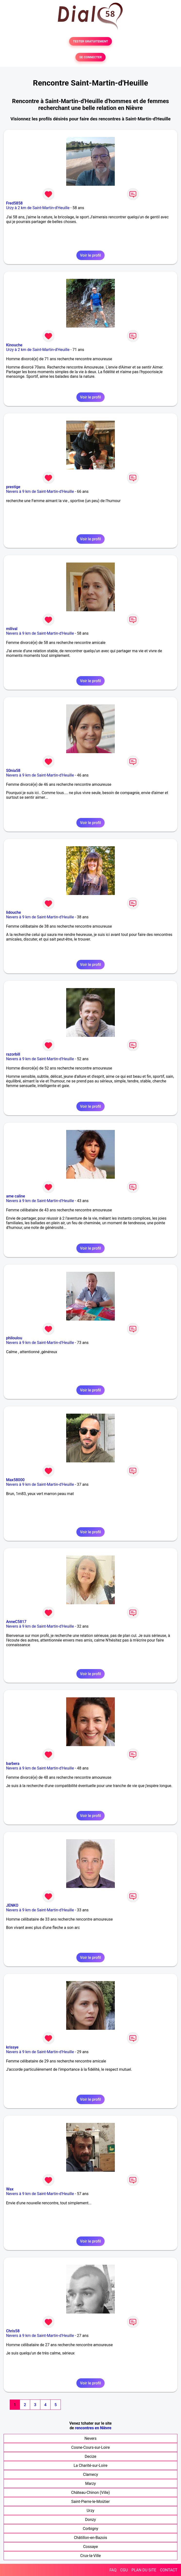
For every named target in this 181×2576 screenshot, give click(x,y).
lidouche (13, 912)
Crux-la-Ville (90, 2555)
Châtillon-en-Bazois (90, 2537)
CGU (124, 2570)
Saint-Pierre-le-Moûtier (90, 2501)
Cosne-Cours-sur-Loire (90, 2447)
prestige (13, 487)
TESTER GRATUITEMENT (90, 41)
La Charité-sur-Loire (91, 2465)
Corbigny (90, 2528)
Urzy (90, 2510)
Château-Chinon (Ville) (90, 2492)
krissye (12, 2047)
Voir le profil (90, 255)
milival (12, 628)
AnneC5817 (16, 1621)
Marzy (90, 2483)
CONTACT (168, 2570)
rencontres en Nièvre (93, 2428)
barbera (12, 1763)
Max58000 (15, 1480)
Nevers (90, 2438)
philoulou (14, 1338)
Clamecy (90, 2474)
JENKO (12, 1905)
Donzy (90, 2519)
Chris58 (13, 2331)
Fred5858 (14, 203)
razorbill (13, 1054)
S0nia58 (13, 770)
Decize (90, 2456)
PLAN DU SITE (144, 2570)
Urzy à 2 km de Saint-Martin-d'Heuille (38, 207)
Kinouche (14, 345)
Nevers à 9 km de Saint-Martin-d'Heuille (40, 491)
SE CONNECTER (90, 57)
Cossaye (90, 2546)
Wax (10, 2189)
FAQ (113, 2570)
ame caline (15, 1196)
